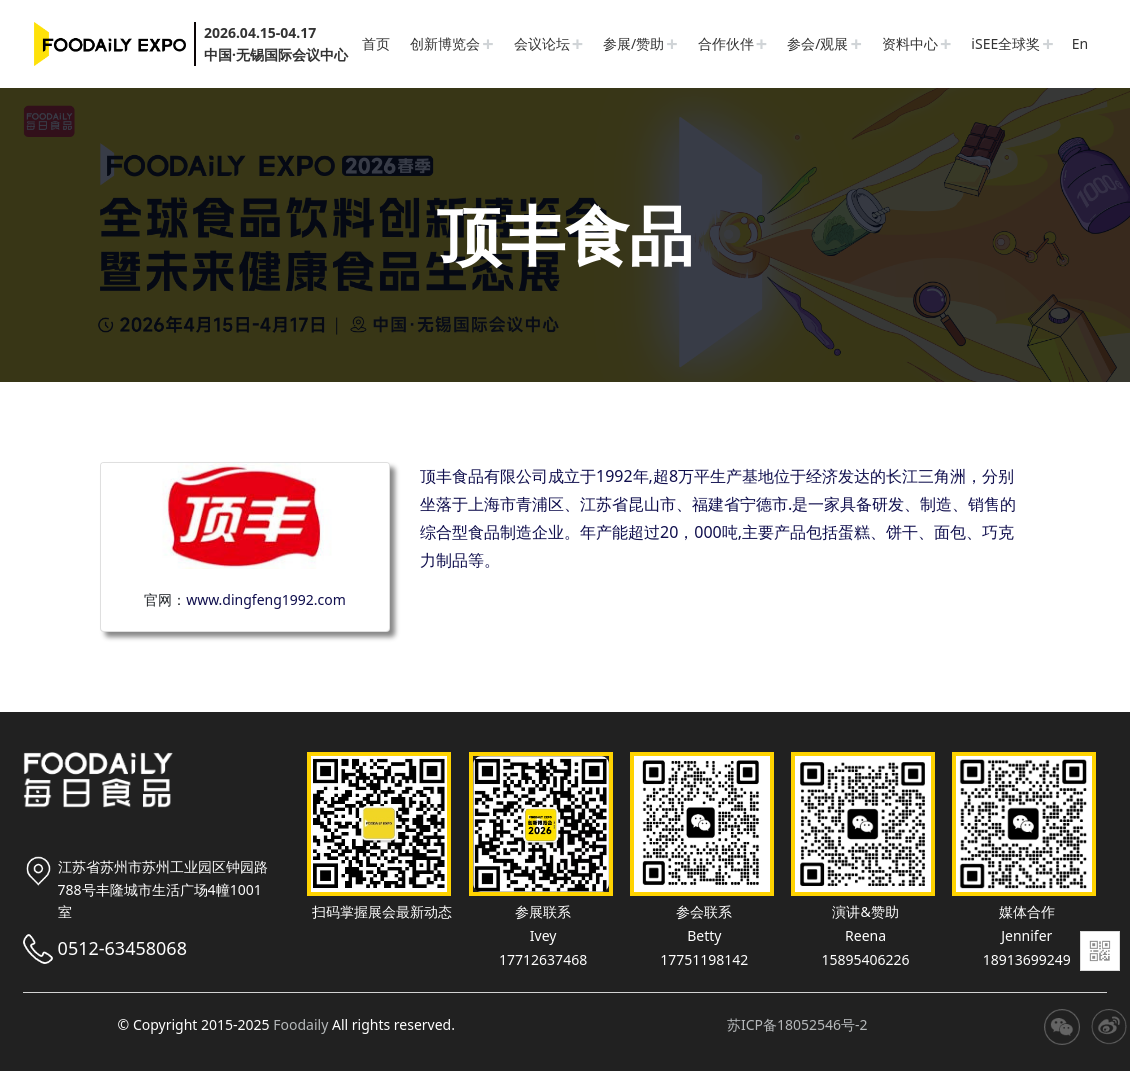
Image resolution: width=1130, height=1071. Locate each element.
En (1080, 43)
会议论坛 (542, 43)
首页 (376, 43)
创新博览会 (445, 43)
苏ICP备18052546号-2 (797, 1024)
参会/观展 (817, 43)
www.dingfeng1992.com (266, 599)
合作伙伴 (726, 43)
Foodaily (300, 1024)
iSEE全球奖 (1005, 43)
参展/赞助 (633, 43)
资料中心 (910, 43)
